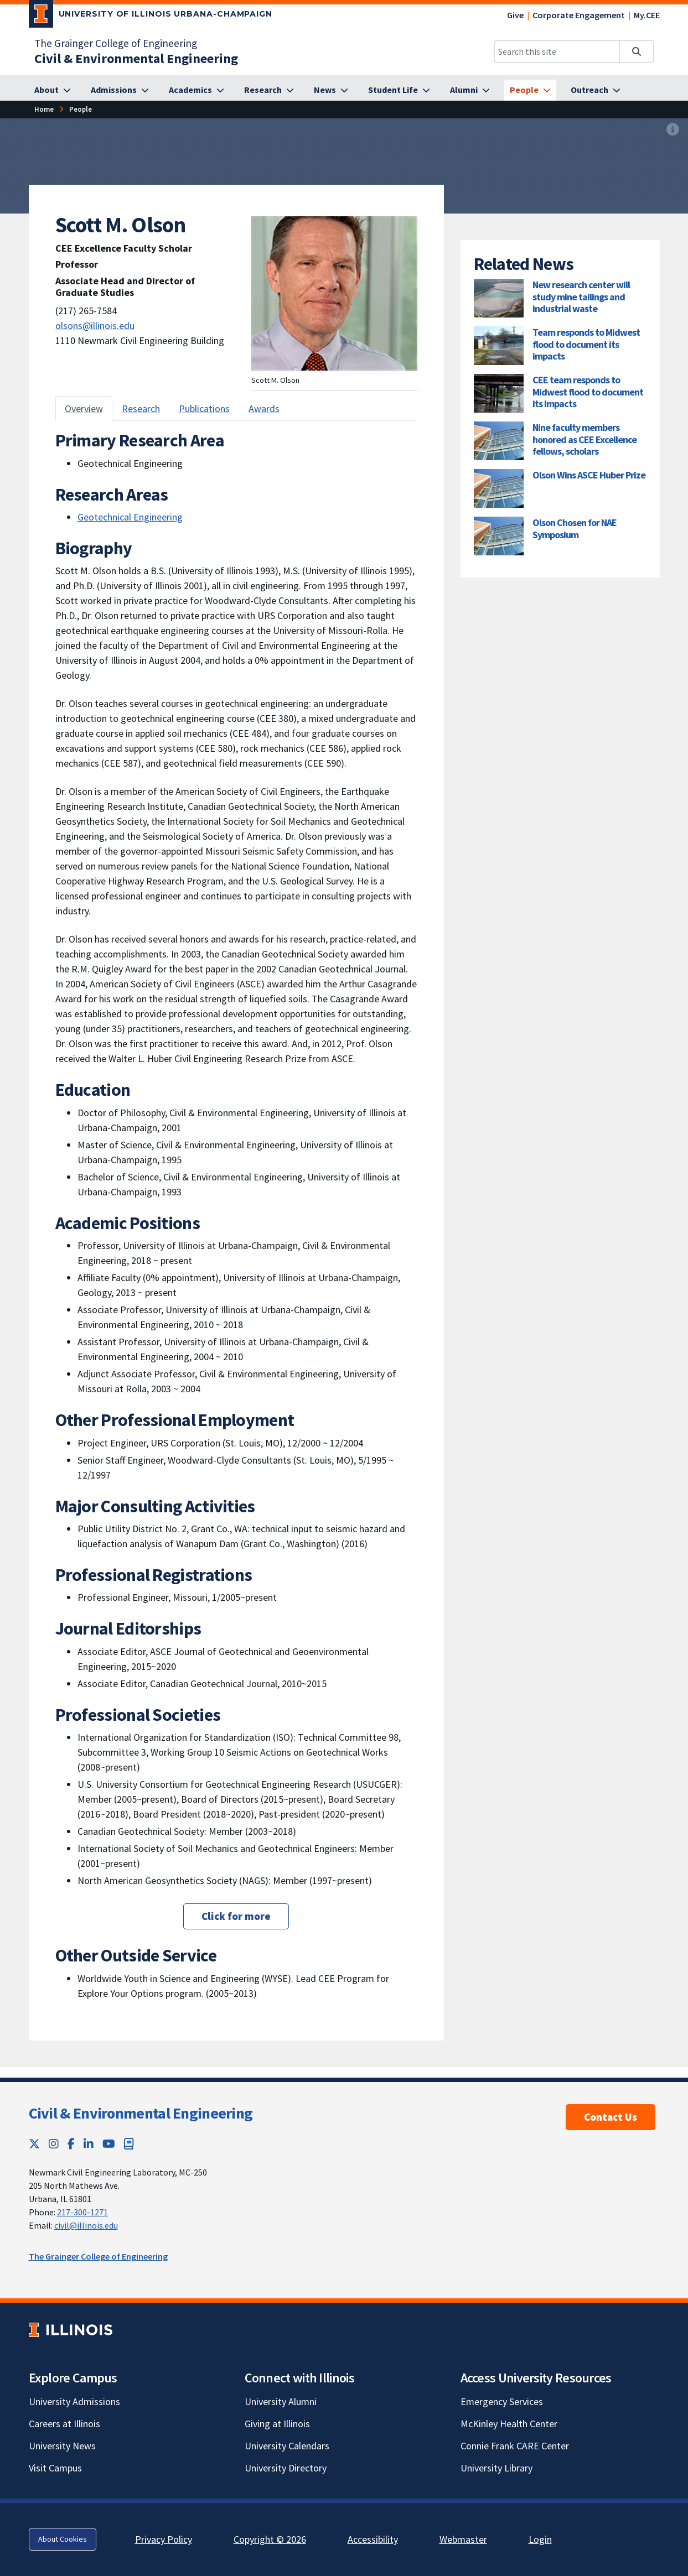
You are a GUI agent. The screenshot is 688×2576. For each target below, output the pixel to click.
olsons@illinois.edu (95, 325)
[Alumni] (469, 90)
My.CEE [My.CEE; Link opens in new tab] (647, 14)
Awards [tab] (264, 408)
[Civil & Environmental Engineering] (136, 58)
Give (515, 14)
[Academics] (196, 90)
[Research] (269, 90)
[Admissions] (119, 90)
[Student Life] (399, 90)
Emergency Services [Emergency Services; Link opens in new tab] (502, 2401)
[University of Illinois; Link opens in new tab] (70, 2329)
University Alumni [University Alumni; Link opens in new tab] (281, 2401)
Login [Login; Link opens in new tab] (540, 2539)
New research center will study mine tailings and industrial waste (581, 296)
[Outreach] (595, 90)
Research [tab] (141, 408)
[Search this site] (557, 51)
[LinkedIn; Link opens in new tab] (89, 2144)
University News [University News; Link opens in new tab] (62, 2445)
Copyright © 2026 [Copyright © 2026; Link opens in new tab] (270, 2539)
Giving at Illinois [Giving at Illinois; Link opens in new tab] (277, 2423)
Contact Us (610, 2117)
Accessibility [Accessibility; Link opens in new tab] (373, 2539)
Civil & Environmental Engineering (141, 2113)
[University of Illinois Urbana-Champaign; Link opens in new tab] (151, 16)
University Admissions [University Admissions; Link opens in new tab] (74, 2401)
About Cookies (62, 2539)
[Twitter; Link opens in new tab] (34, 2144)
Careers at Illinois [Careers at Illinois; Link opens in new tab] (64, 2423)
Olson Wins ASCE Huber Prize (588, 475)
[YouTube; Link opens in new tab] (108, 2144)
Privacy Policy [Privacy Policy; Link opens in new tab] (163, 2539)
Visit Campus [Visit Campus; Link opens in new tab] (55, 2467)
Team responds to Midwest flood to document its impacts (586, 344)
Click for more (236, 1916)
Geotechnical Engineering (130, 517)
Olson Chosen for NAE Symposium (574, 528)
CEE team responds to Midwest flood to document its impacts (587, 391)
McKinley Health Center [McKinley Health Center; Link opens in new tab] (509, 2423)
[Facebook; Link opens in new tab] (71, 2144)
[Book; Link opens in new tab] (129, 2144)
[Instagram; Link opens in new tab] (54, 2144)
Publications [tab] (204, 408)
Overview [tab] (84, 408)
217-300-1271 (82, 2212)
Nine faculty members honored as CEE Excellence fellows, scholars (584, 439)
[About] (52, 90)
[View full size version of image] (672, 130)
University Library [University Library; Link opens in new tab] (496, 2467)
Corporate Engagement (578, 14)
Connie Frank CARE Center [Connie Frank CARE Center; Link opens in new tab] (515, 2445)
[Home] (44, 109)
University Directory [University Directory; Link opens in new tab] (286, 2467)
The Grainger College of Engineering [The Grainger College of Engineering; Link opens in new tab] (115, 43)
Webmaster (463, 2539)
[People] (530, 90)
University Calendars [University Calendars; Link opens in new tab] (287, 2445)
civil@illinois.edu (86, 2225)
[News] (331, 90)
